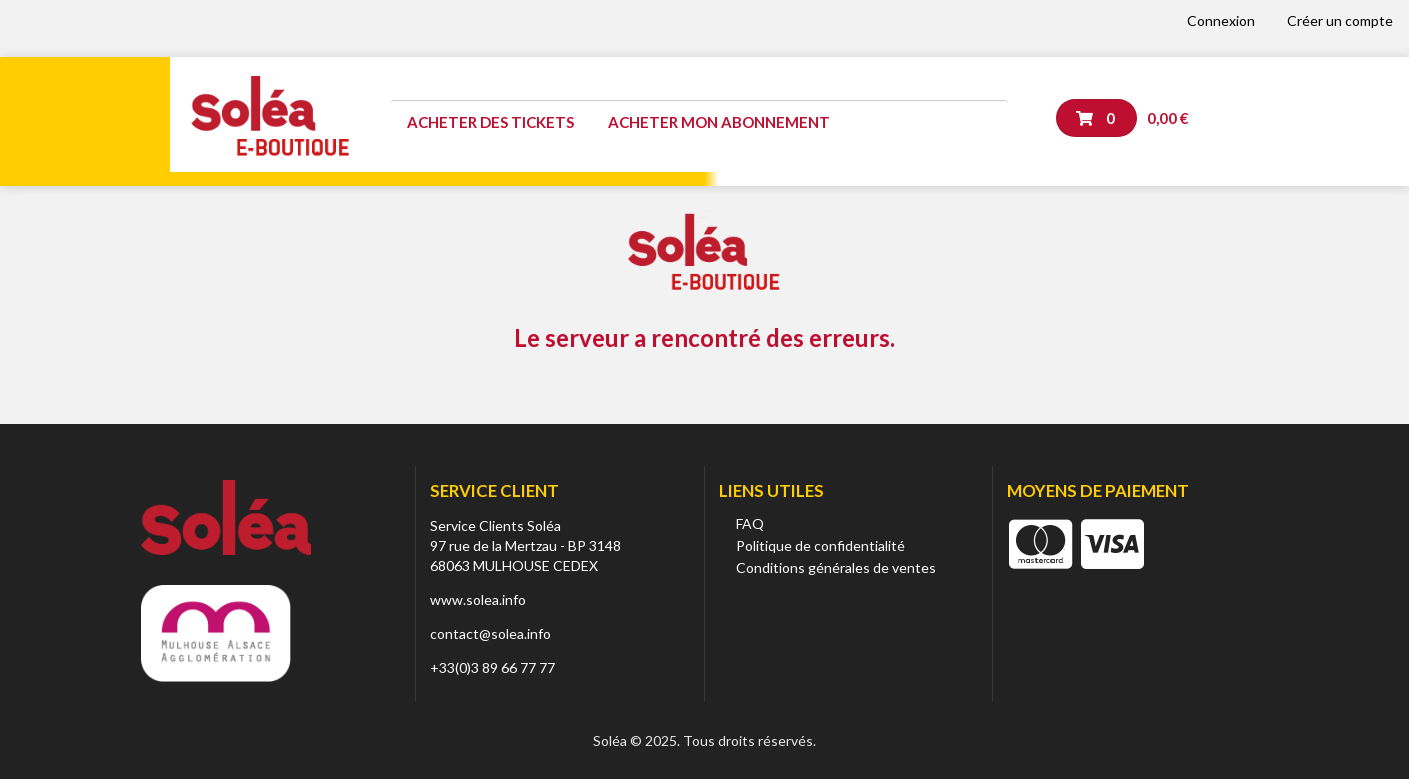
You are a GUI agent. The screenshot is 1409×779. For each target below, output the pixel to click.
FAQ (750, 523)
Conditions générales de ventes (836, 567)
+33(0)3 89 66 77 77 (492, 667)
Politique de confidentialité (820, 545)
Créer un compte (1340, 20)
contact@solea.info (490, 633)
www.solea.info (478, 599)
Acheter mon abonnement (719, 122)
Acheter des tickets (490, 122)
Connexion (1221, 20)
